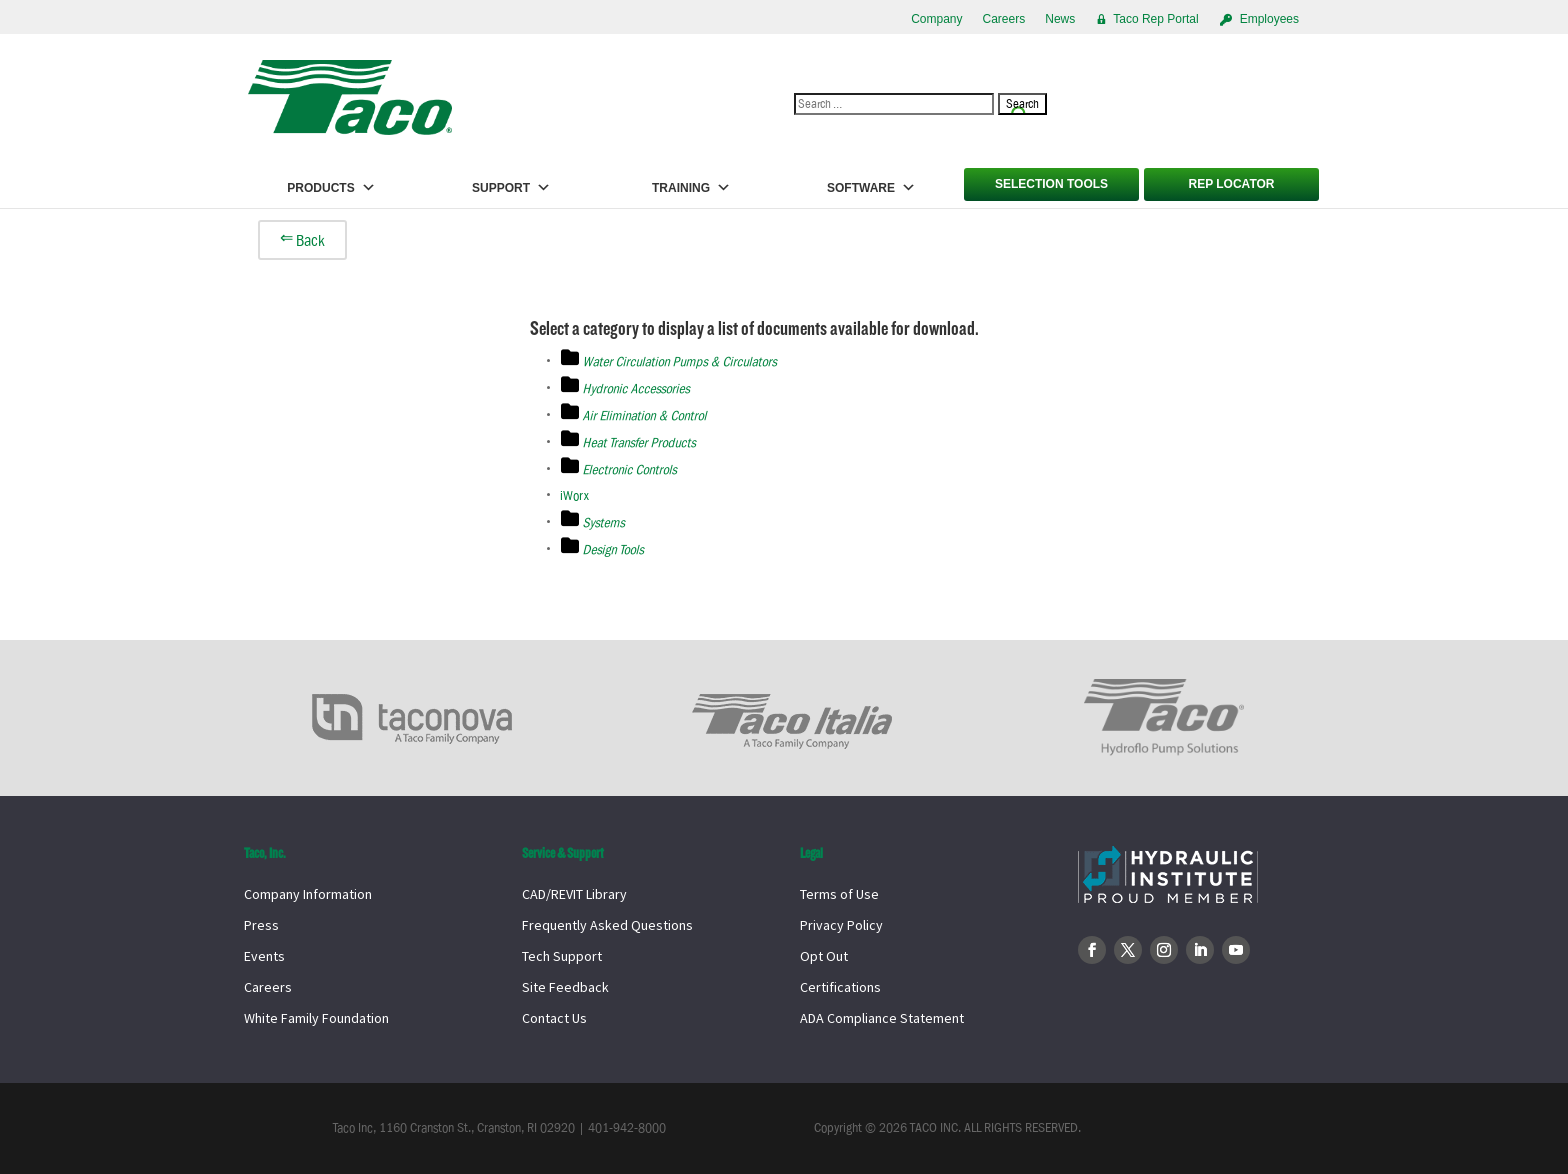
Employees (1269, 19)
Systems (604, 523)
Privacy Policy (841, 925)
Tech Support (562, 956)
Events (264, 956)
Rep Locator (1231, 184)
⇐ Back (302, 240)
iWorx (574, 496)
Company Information (308, 894)
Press (261, 925)
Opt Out (824, 956)
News (1060, 19)
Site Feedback (565, 987)
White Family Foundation (316, 1018)
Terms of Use (839, 894)
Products (331, 188)
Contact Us (554, 1018)
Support (511, 188)
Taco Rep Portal (1155, 19)
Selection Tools (1051, 184)
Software (871, 188)
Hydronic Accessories (636, 389)
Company (936, 19)
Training (691, 188)
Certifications (840, 987)
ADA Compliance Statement (882, 1018)
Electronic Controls (630, 470)
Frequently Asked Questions (607, 925)
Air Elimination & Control (645, 416)
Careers (1004, 19)
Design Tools (613, 550)
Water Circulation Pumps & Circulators (680, 362)
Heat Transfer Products (639, 443)
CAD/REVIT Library (574, 894)
